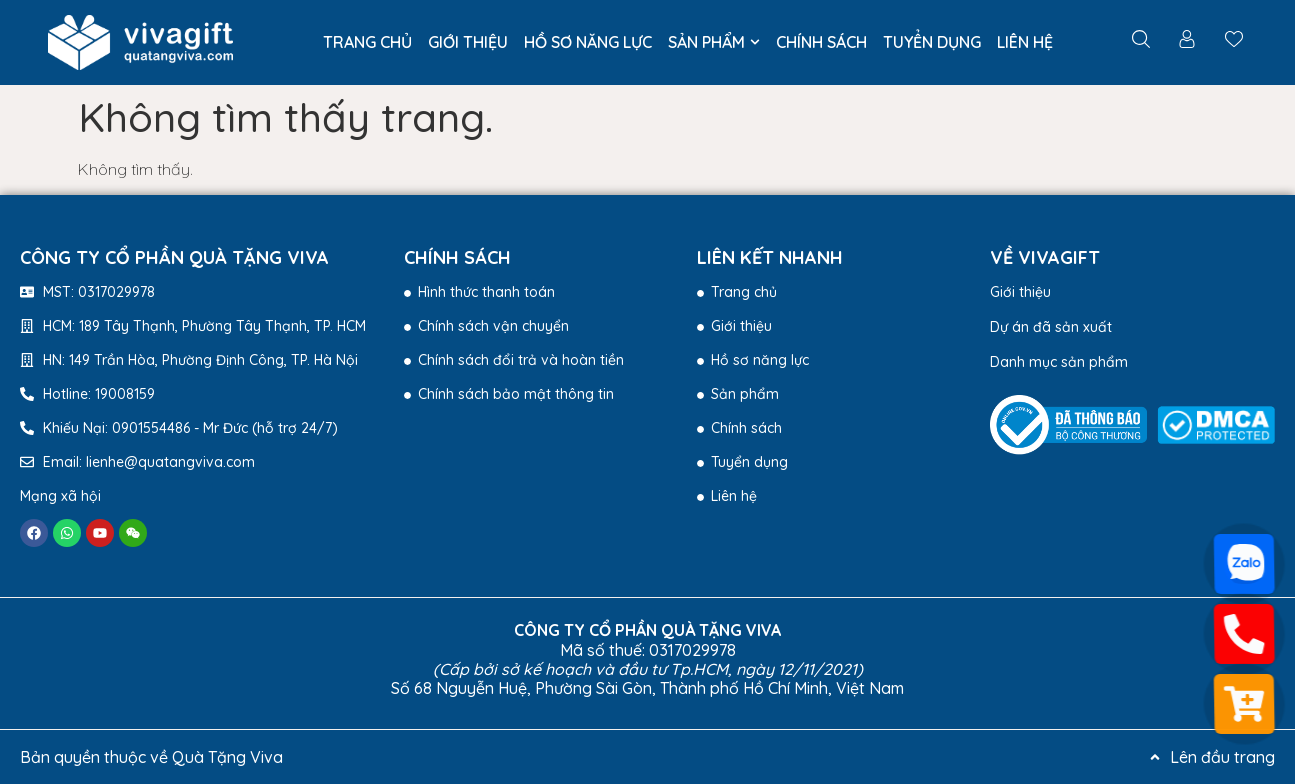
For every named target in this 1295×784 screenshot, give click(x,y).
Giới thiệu (1020, 292)
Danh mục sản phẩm (1059, 362)
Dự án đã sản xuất (1051, 327)
